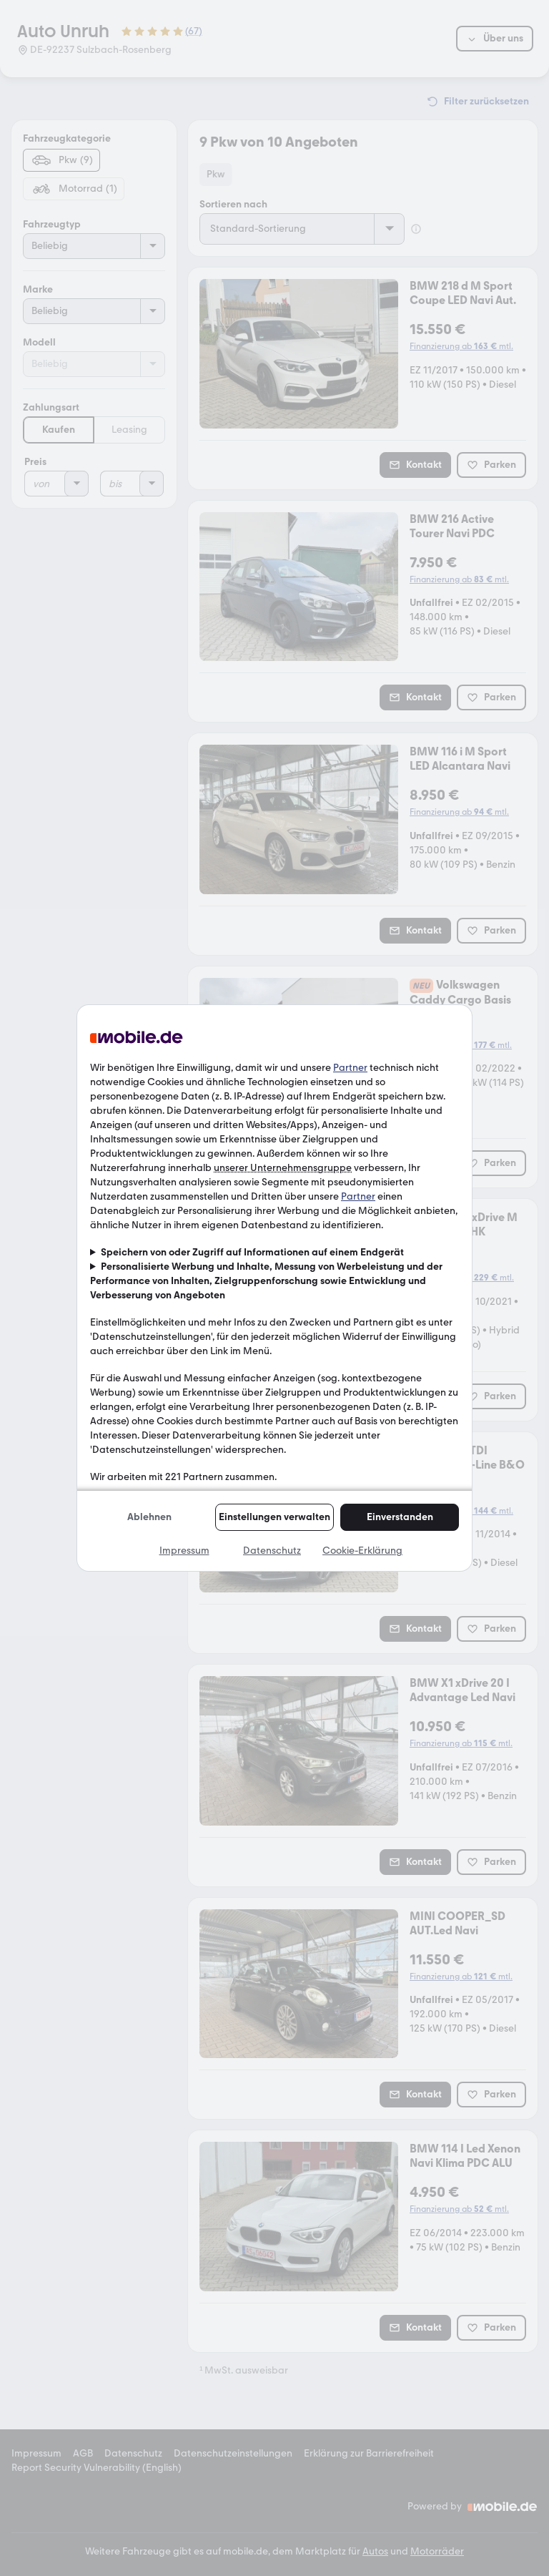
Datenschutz (272, 1550)
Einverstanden (400, 1517)
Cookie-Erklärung (362, 1550)
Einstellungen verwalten (274, 1517)
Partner (350, 1068)
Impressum (184, 1550)
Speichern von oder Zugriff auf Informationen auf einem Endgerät (252, 1252)
